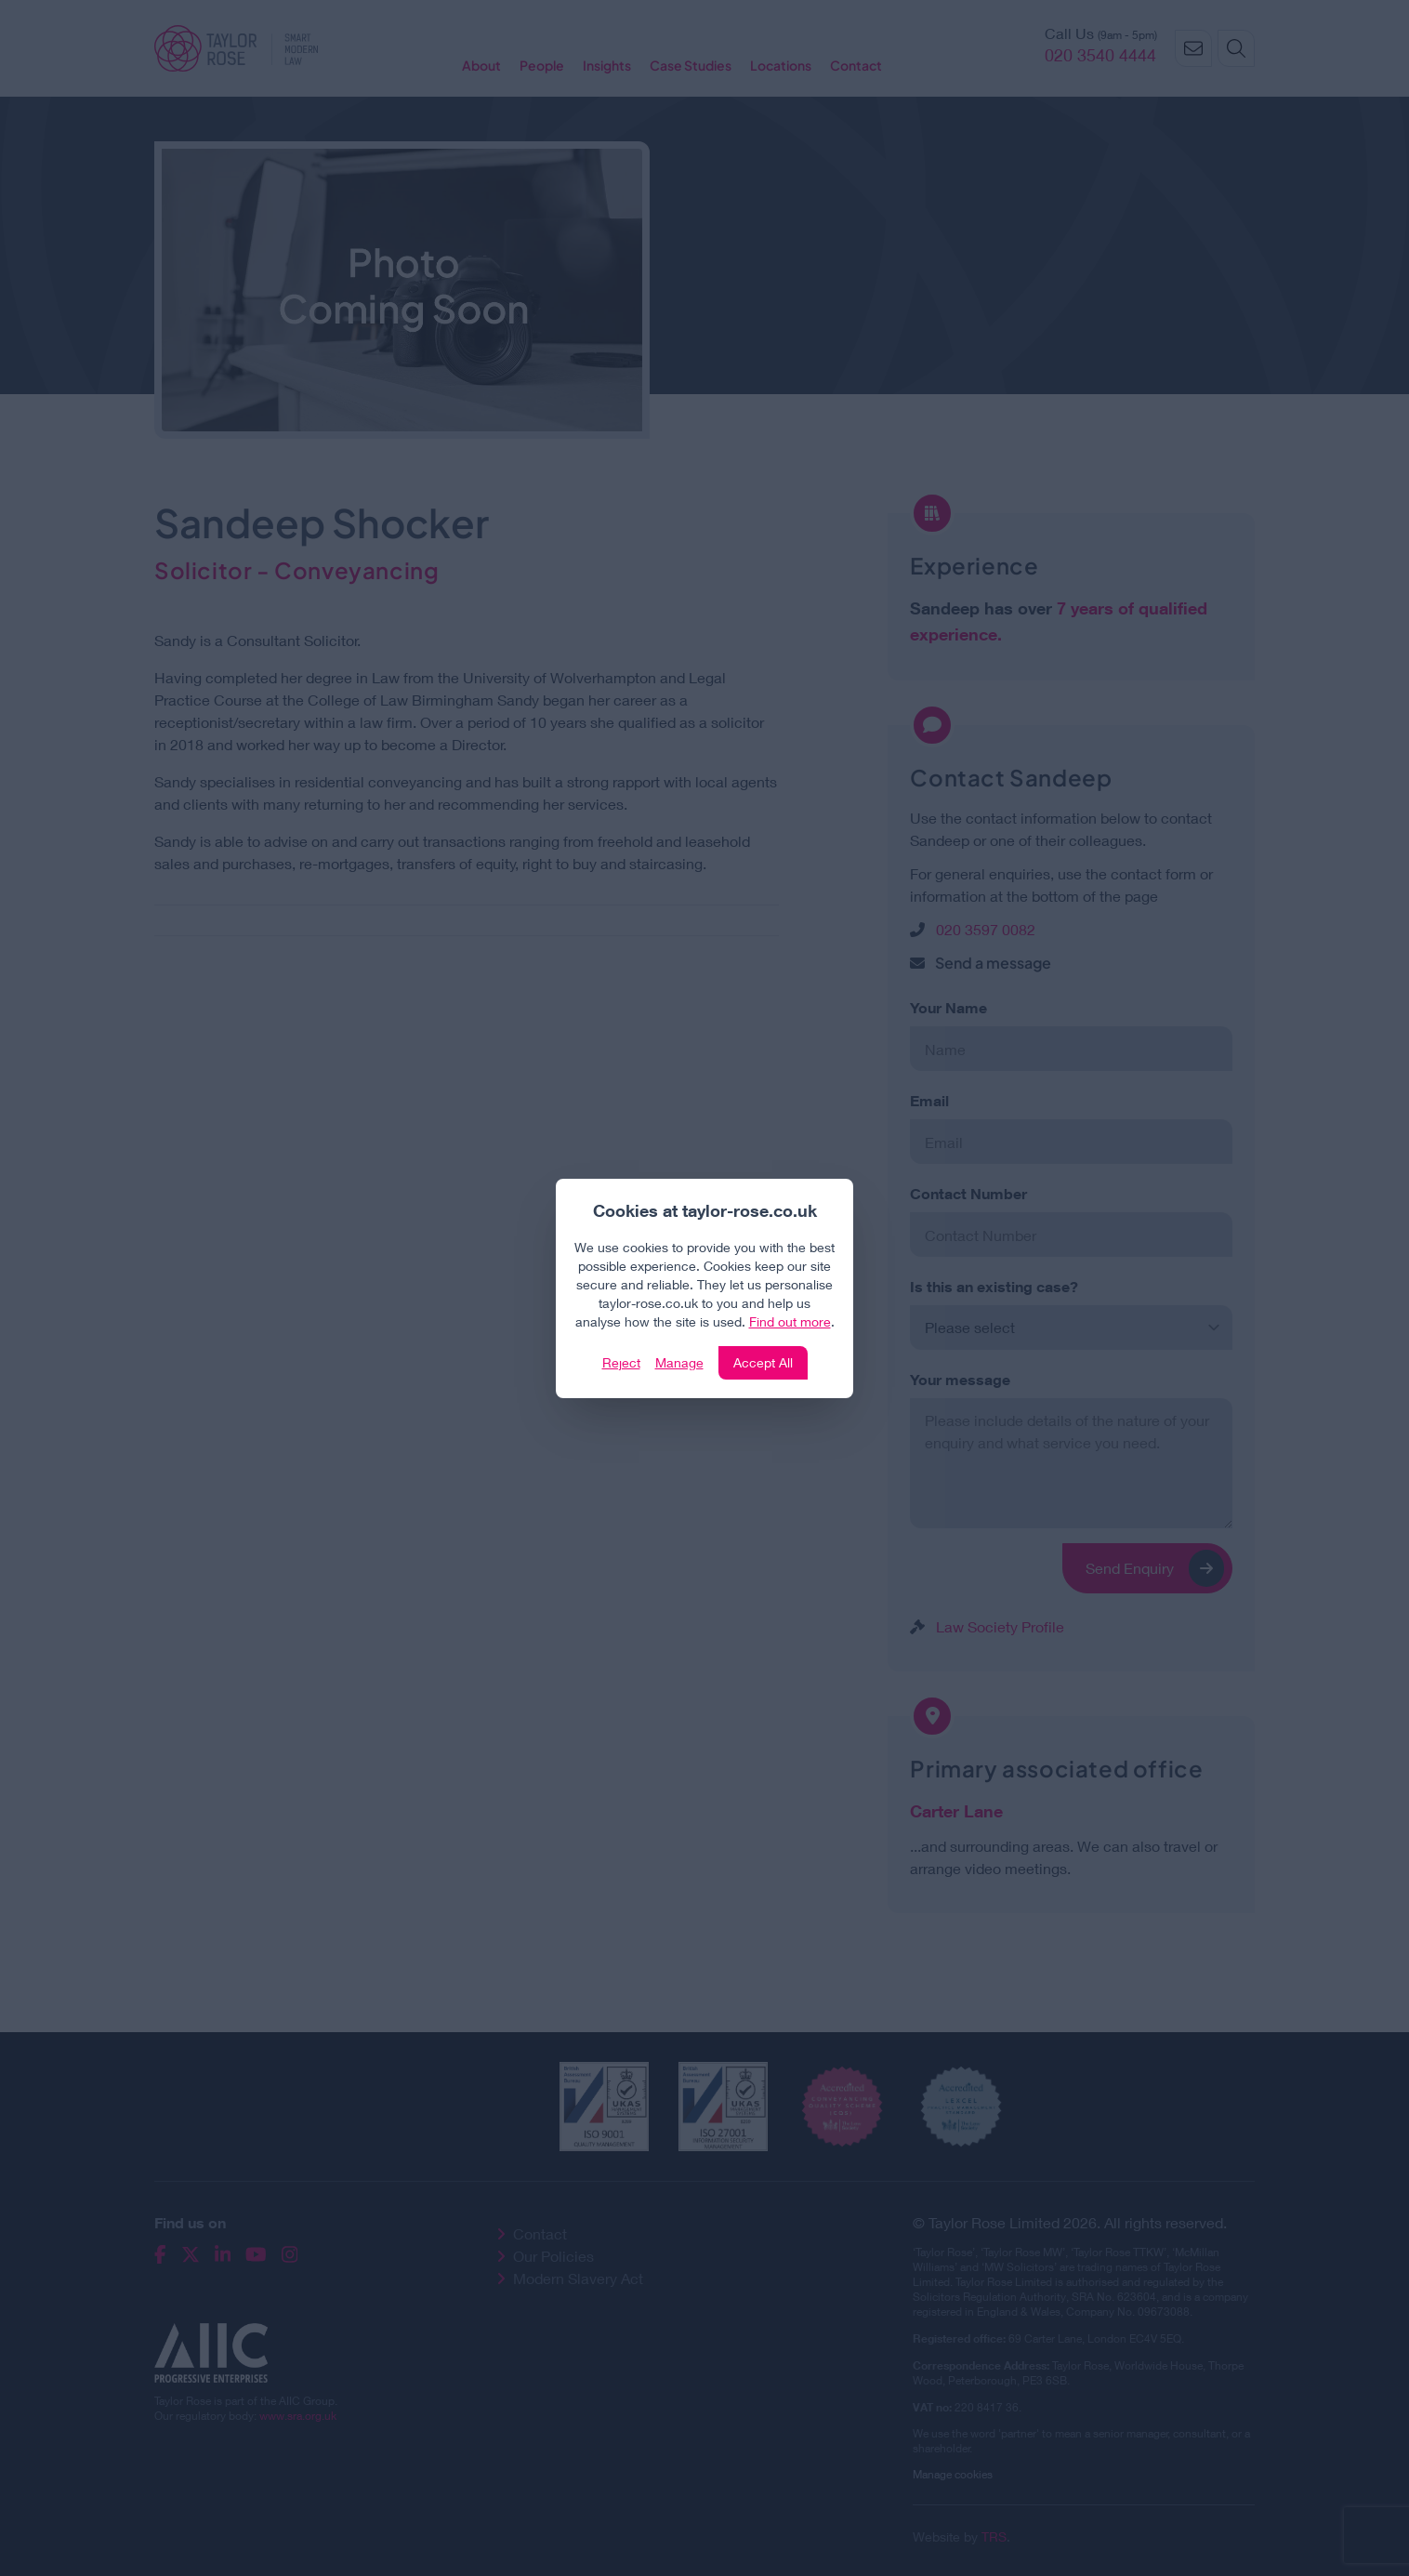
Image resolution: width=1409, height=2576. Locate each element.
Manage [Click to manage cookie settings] (679, 1362)
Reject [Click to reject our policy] (621, 1362)
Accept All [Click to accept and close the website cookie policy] (763, 1362)
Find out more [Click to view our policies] (790, 1321)
